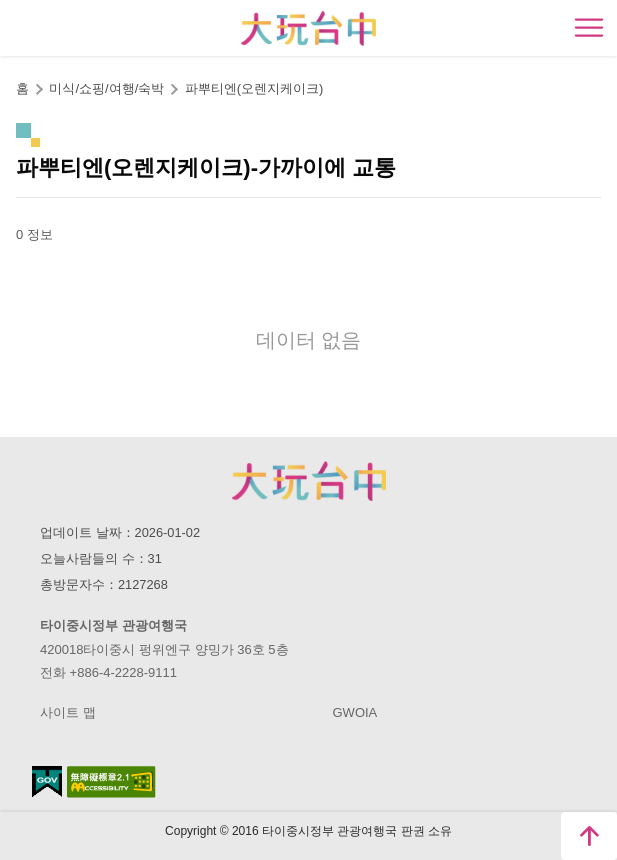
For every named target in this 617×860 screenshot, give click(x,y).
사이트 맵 (68, 712)
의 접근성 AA (111, 782)
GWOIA (355, 712)
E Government (47, 781)
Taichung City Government (309, 481)
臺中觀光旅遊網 (308, 28)
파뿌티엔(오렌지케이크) (254, 88)
